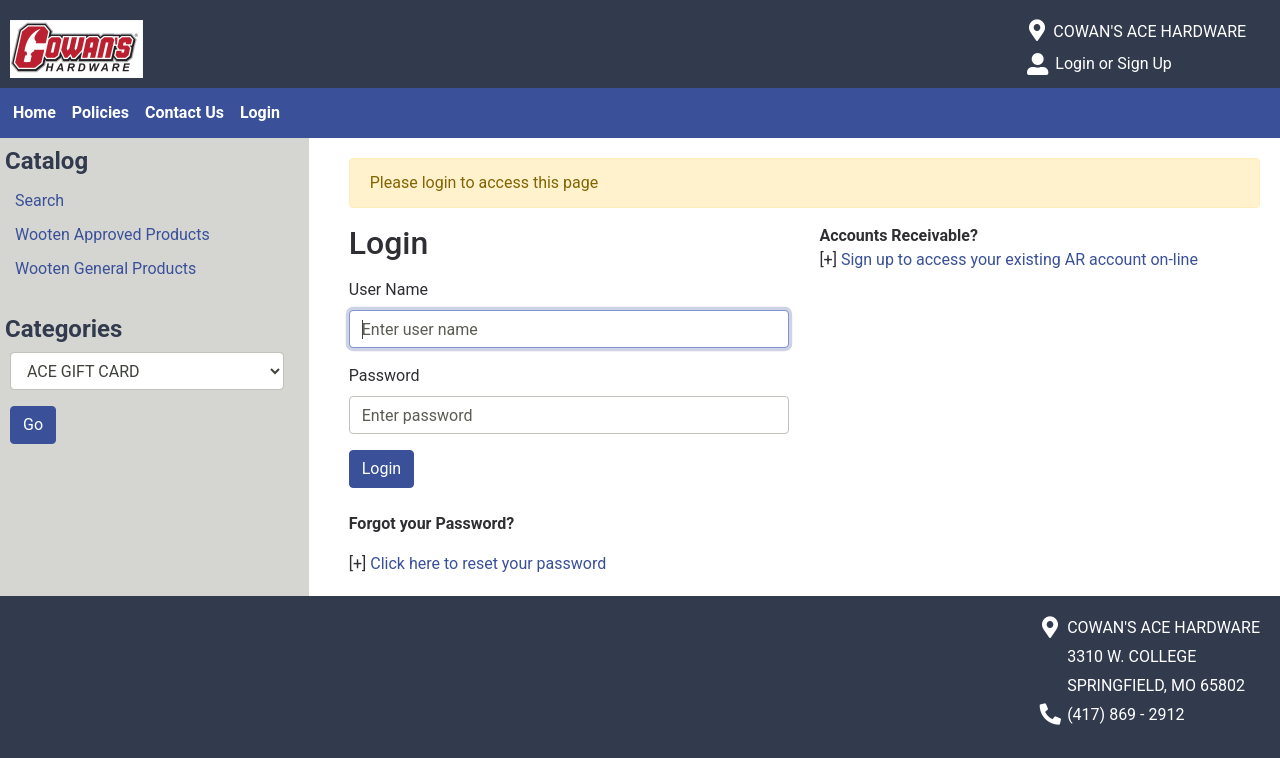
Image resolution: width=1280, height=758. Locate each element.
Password (384, 375)
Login (260, 112)
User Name (388, 289)
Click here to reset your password (488, 563)
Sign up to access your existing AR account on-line (1019, 259)
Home (34, 112)
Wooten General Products (105, 268)
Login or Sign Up (1113, 63)
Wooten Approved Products (112, 234)
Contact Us (184, 112)
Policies (100, 112)
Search (39, 200)
